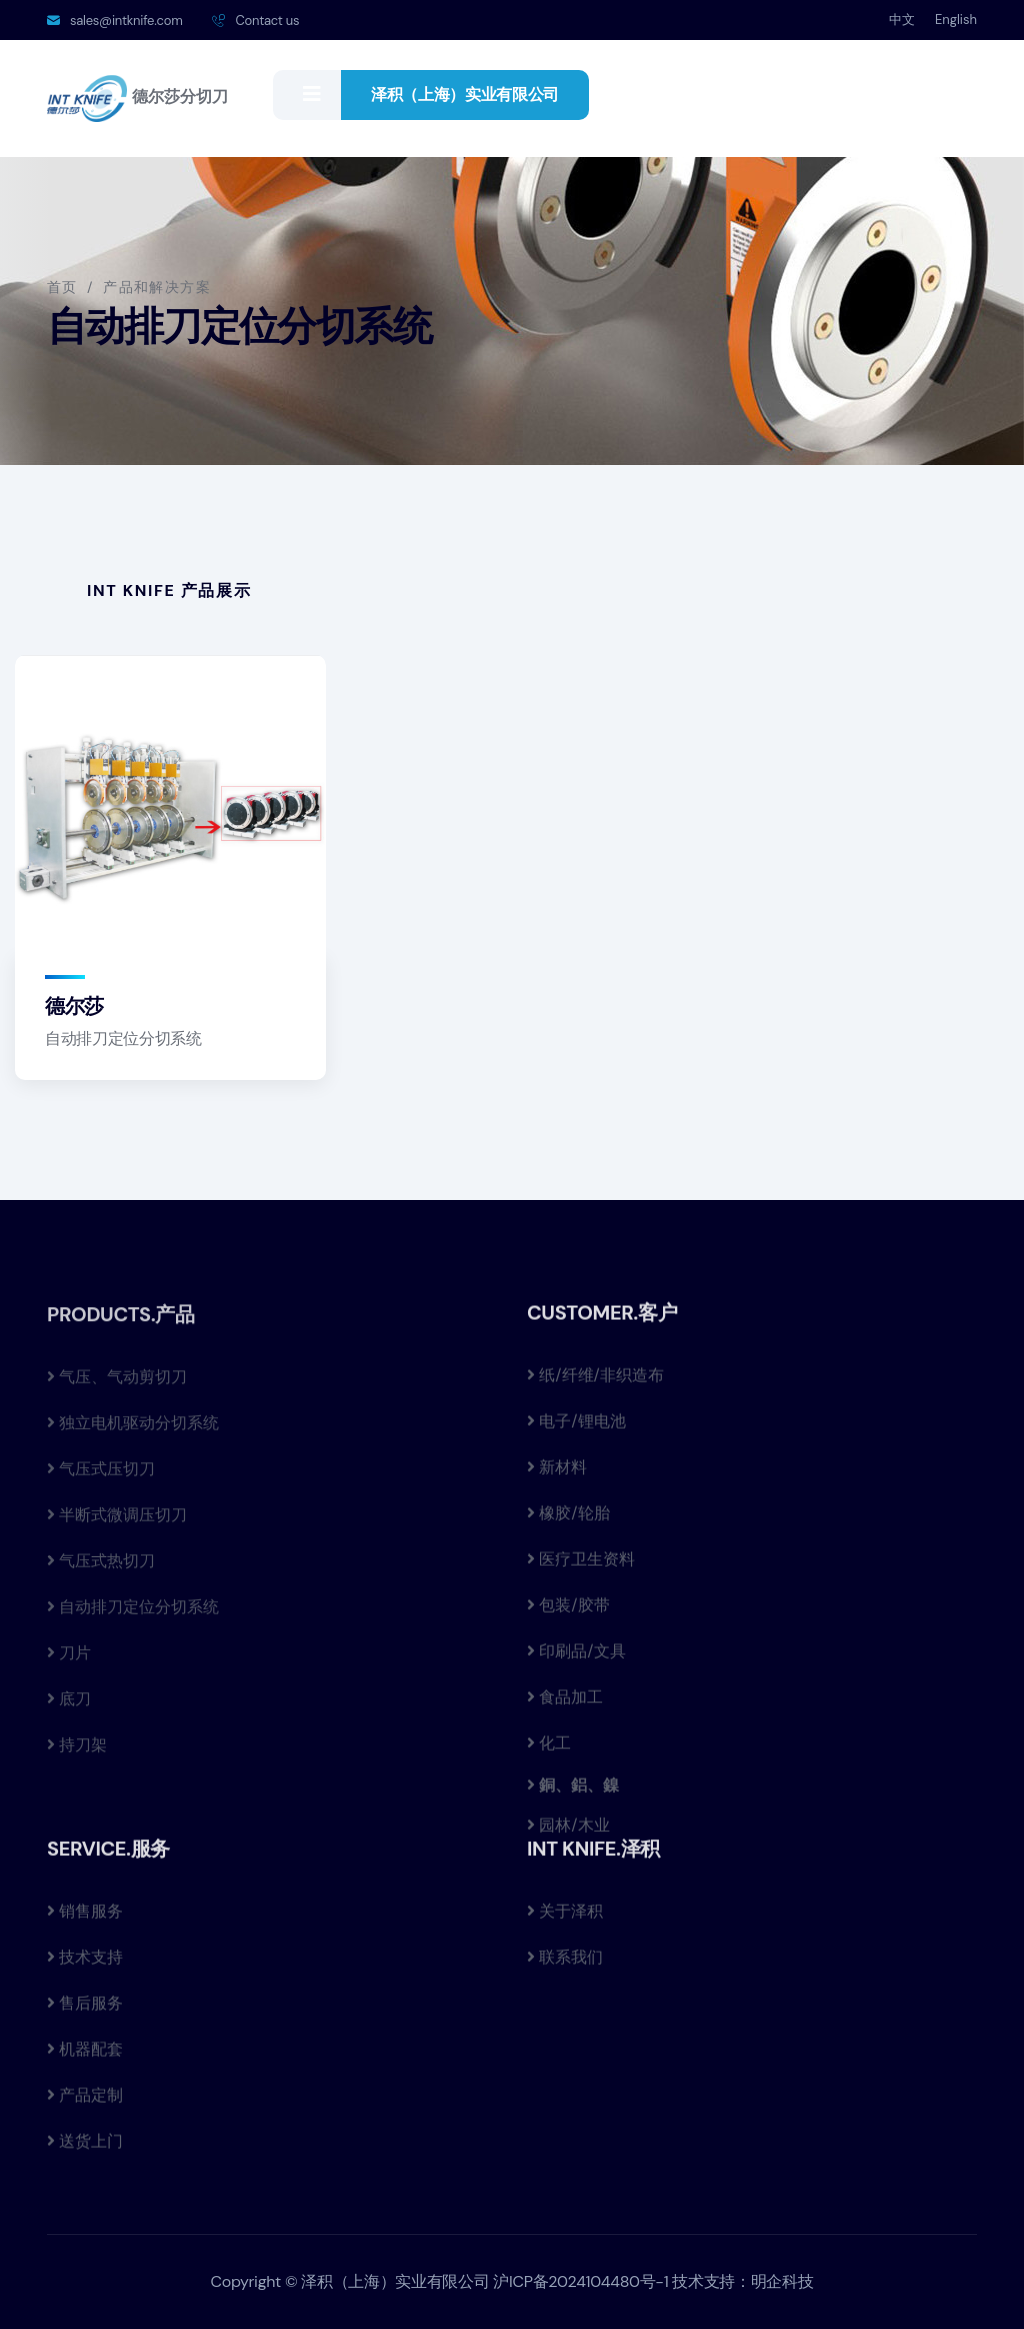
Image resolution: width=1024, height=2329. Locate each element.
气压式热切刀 (101, 1572)
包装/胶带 (568, 1614)
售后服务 (85, 2012)
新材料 (557, 1476)
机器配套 (85, 2058)
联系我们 (565, 1966)
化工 (549, 1752)
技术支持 (85, 1966)
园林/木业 (568, 1834)
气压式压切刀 (101, 1480)
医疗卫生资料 (581, 1568)
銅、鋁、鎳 (577, 1794)
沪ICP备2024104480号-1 (580, 2281)
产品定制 (85, 2104)
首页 (62, 287)
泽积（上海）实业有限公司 (465, 94)
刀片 (69, 1664)
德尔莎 (74, 1007)
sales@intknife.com (126, 20)
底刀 (69, 1710)
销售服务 (85, 1920)
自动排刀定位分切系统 (123, 1039)
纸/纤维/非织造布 (595, 1384)
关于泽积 (565, 1920)
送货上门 (85, 2150)
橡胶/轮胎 (568, 1522)
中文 (902, 19)
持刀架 (77, 1756)
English (956, 19)
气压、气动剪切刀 (117, 1388)
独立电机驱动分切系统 (133, 1434)
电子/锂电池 (576, 1430)
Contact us (267, 20)
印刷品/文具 (576, 1660)
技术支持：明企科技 (742, 2281)
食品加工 (565, 1706)
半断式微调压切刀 (117, 1526)
